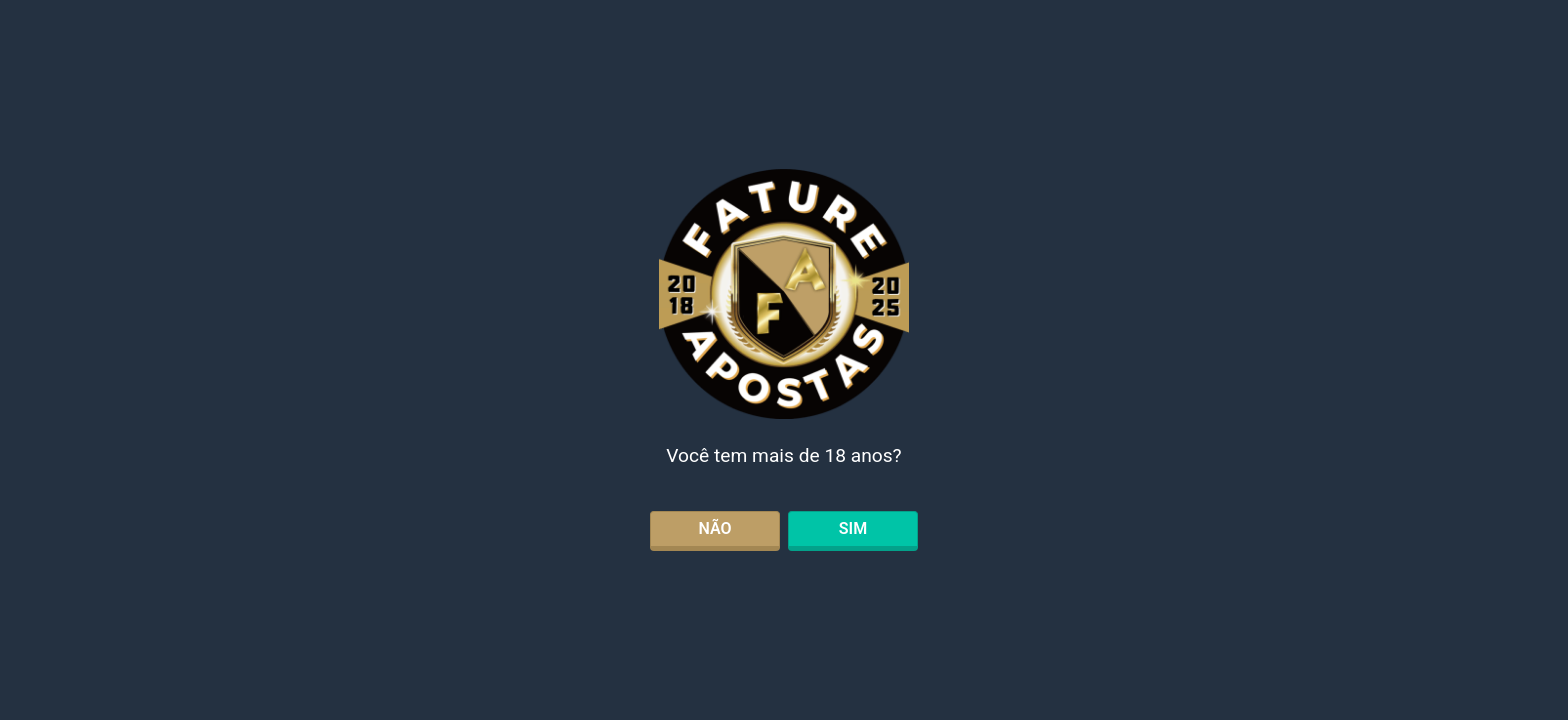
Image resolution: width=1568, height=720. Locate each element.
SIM (853, 528)
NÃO (714, 528)
